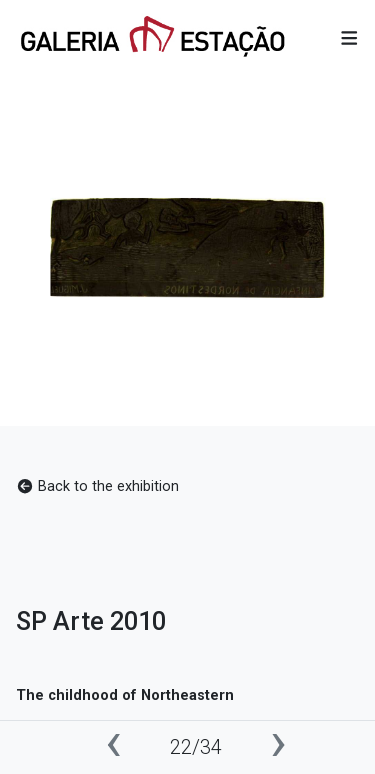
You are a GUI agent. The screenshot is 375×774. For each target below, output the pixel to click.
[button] (349, 38)
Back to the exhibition (97, 486)
